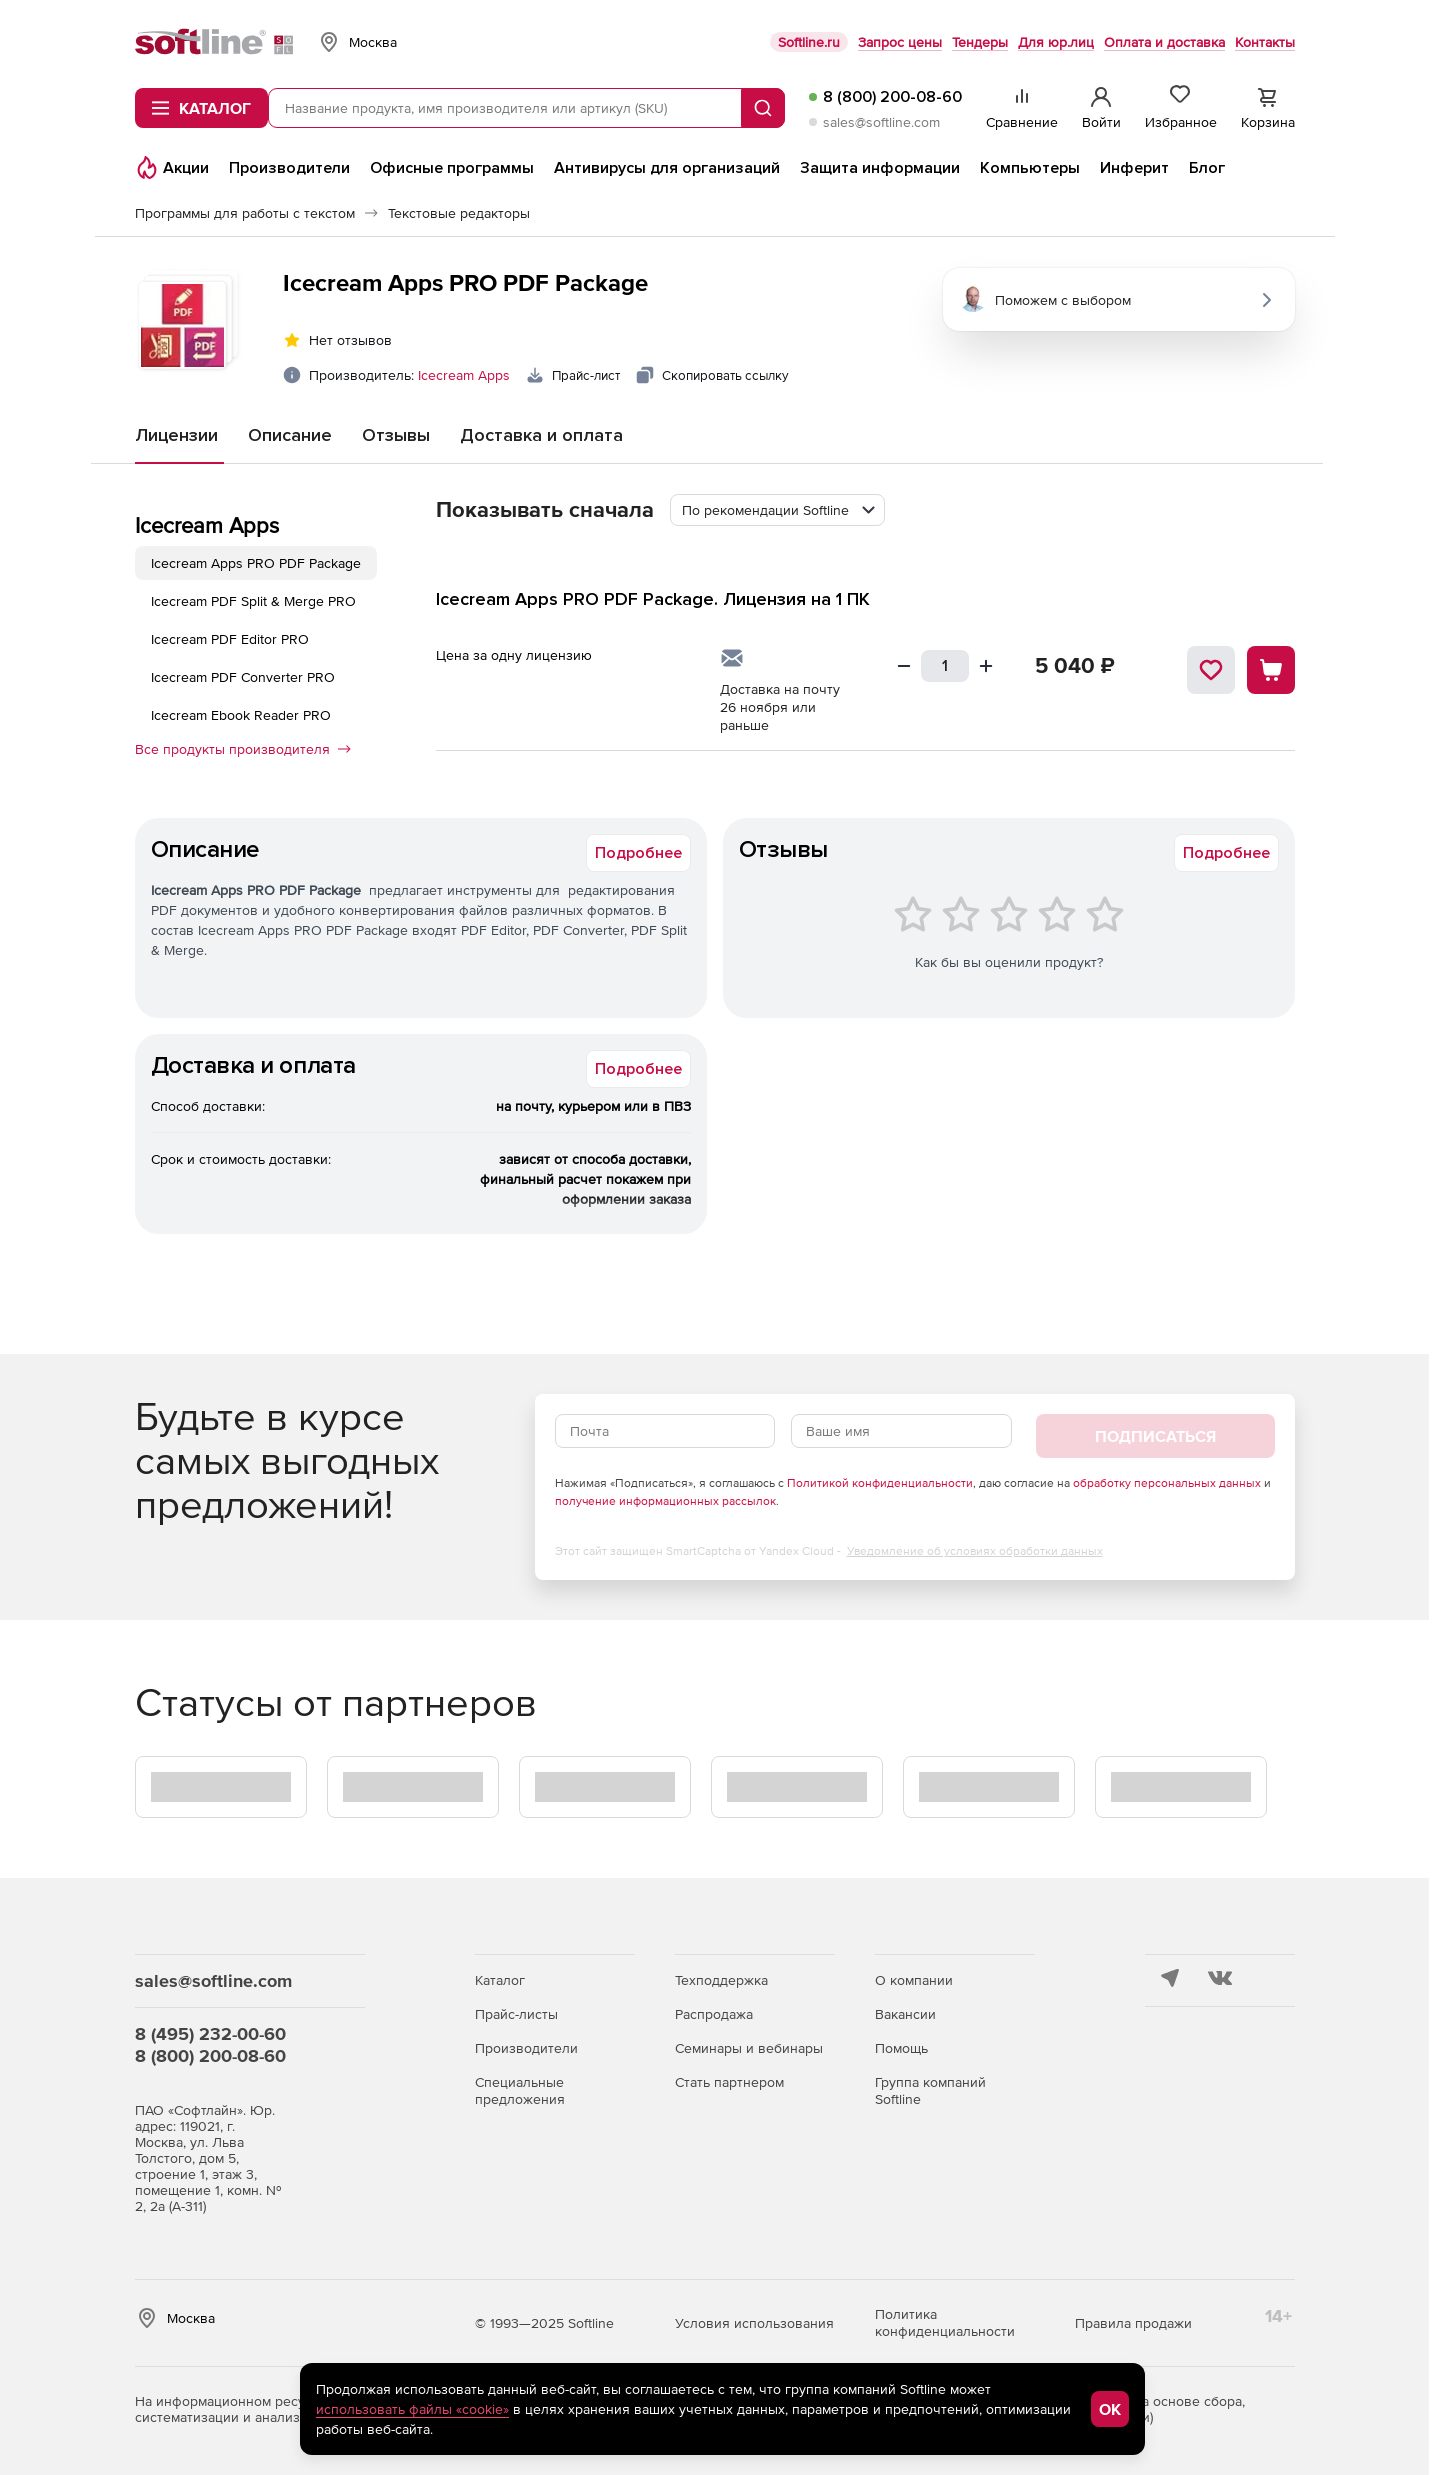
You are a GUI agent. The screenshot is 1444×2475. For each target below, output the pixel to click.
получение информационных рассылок (665, 1501)
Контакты (1265, 42)
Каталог (500, 1980)
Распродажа (714, 2014)
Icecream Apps (464, 375)
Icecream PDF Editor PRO (230, 639)
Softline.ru (809, 42)
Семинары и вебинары (749, 2048)
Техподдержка (721, 1980)
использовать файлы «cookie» (412, 2409)
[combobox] (777, 510)
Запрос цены (900, 42)
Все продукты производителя (243, 749)
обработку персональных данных (1167, 1483)
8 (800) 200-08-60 (892, 97)
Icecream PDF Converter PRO (243, 677)
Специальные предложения (520, 2090)
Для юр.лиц (1056, 42)
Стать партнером (729, 2082)
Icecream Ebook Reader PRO (241, 715)
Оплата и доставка (1164, 42)
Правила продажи (1133, 2323)
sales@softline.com (881, 122)
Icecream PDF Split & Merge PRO (253, 601)
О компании (914, 1980)
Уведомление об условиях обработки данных (975, 1551)
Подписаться (1155, 1436)
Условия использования (754, 2323)
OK (1110, 2409)
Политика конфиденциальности (945, 2322)
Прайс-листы (516, 2014)
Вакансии (905, 2014)
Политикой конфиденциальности (880, 1483)
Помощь (901, 2048)
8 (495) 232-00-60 (210, 2033)
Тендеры (980, 42)
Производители (526, 2048)
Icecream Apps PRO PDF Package (256, 563)
